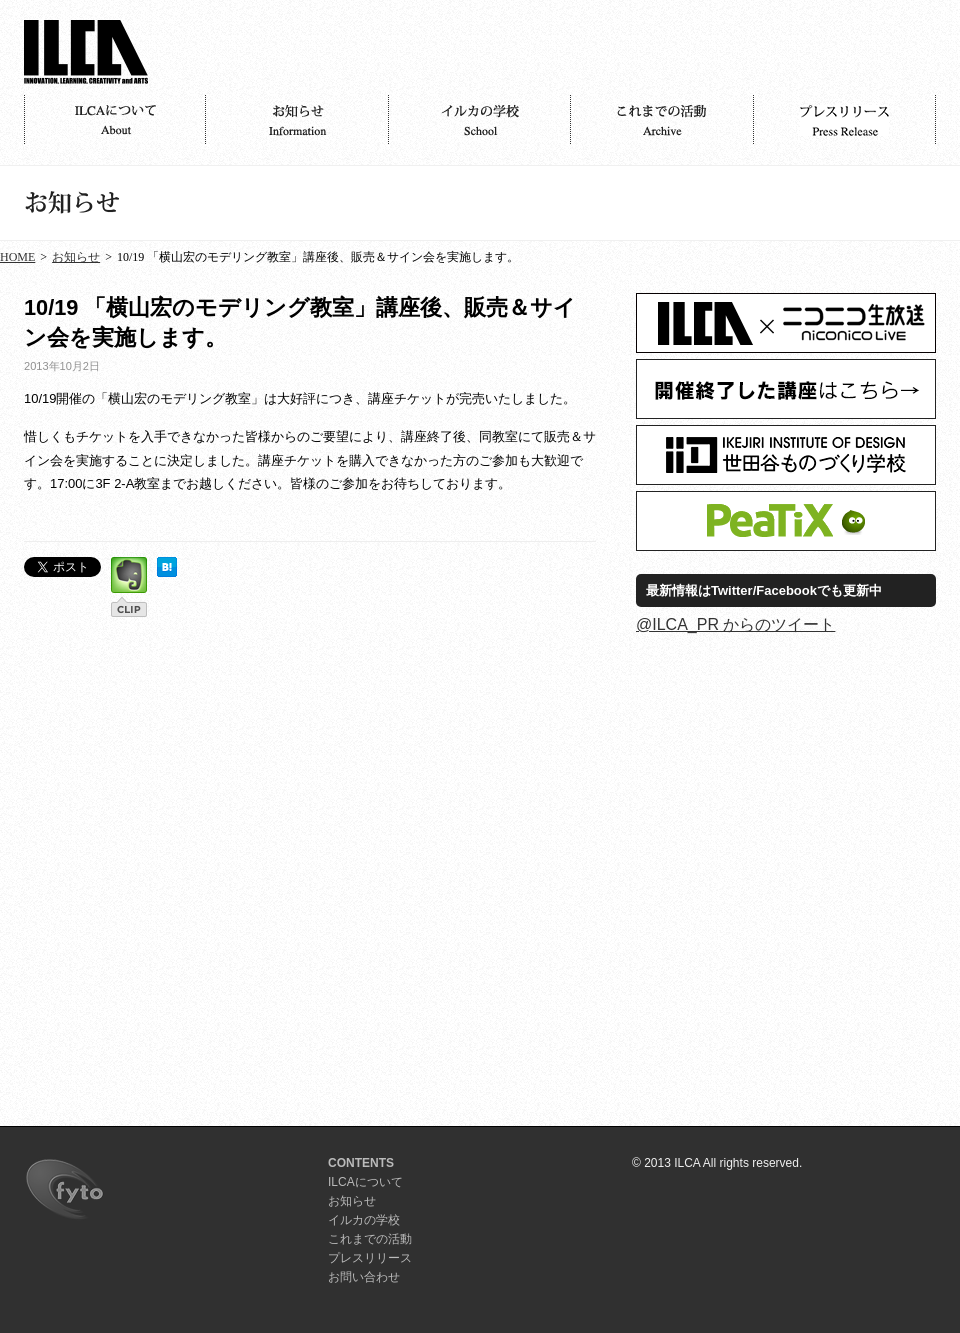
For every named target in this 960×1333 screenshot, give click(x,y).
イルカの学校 (480, 120)
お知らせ (297, 120)
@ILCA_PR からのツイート (735, 624)
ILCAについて (115, 120)
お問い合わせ (364, 1277)
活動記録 (662, 120)
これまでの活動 (370, 1239)
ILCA (86, 52)
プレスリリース (845, 120)
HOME (17, 257)
